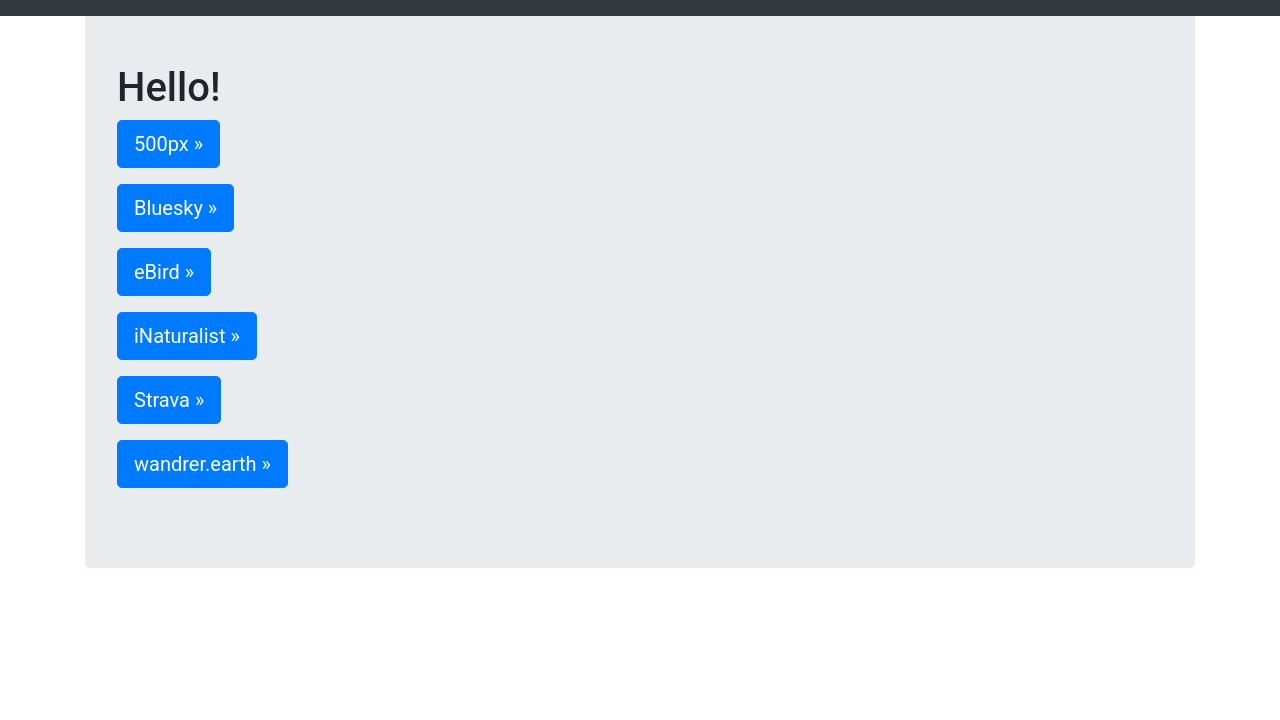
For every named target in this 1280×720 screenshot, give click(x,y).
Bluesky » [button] (175, 208)
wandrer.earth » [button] (202, 464)
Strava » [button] (169, 400)
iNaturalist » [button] (187, 336)
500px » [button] (168, 144)
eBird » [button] (164, 272)
